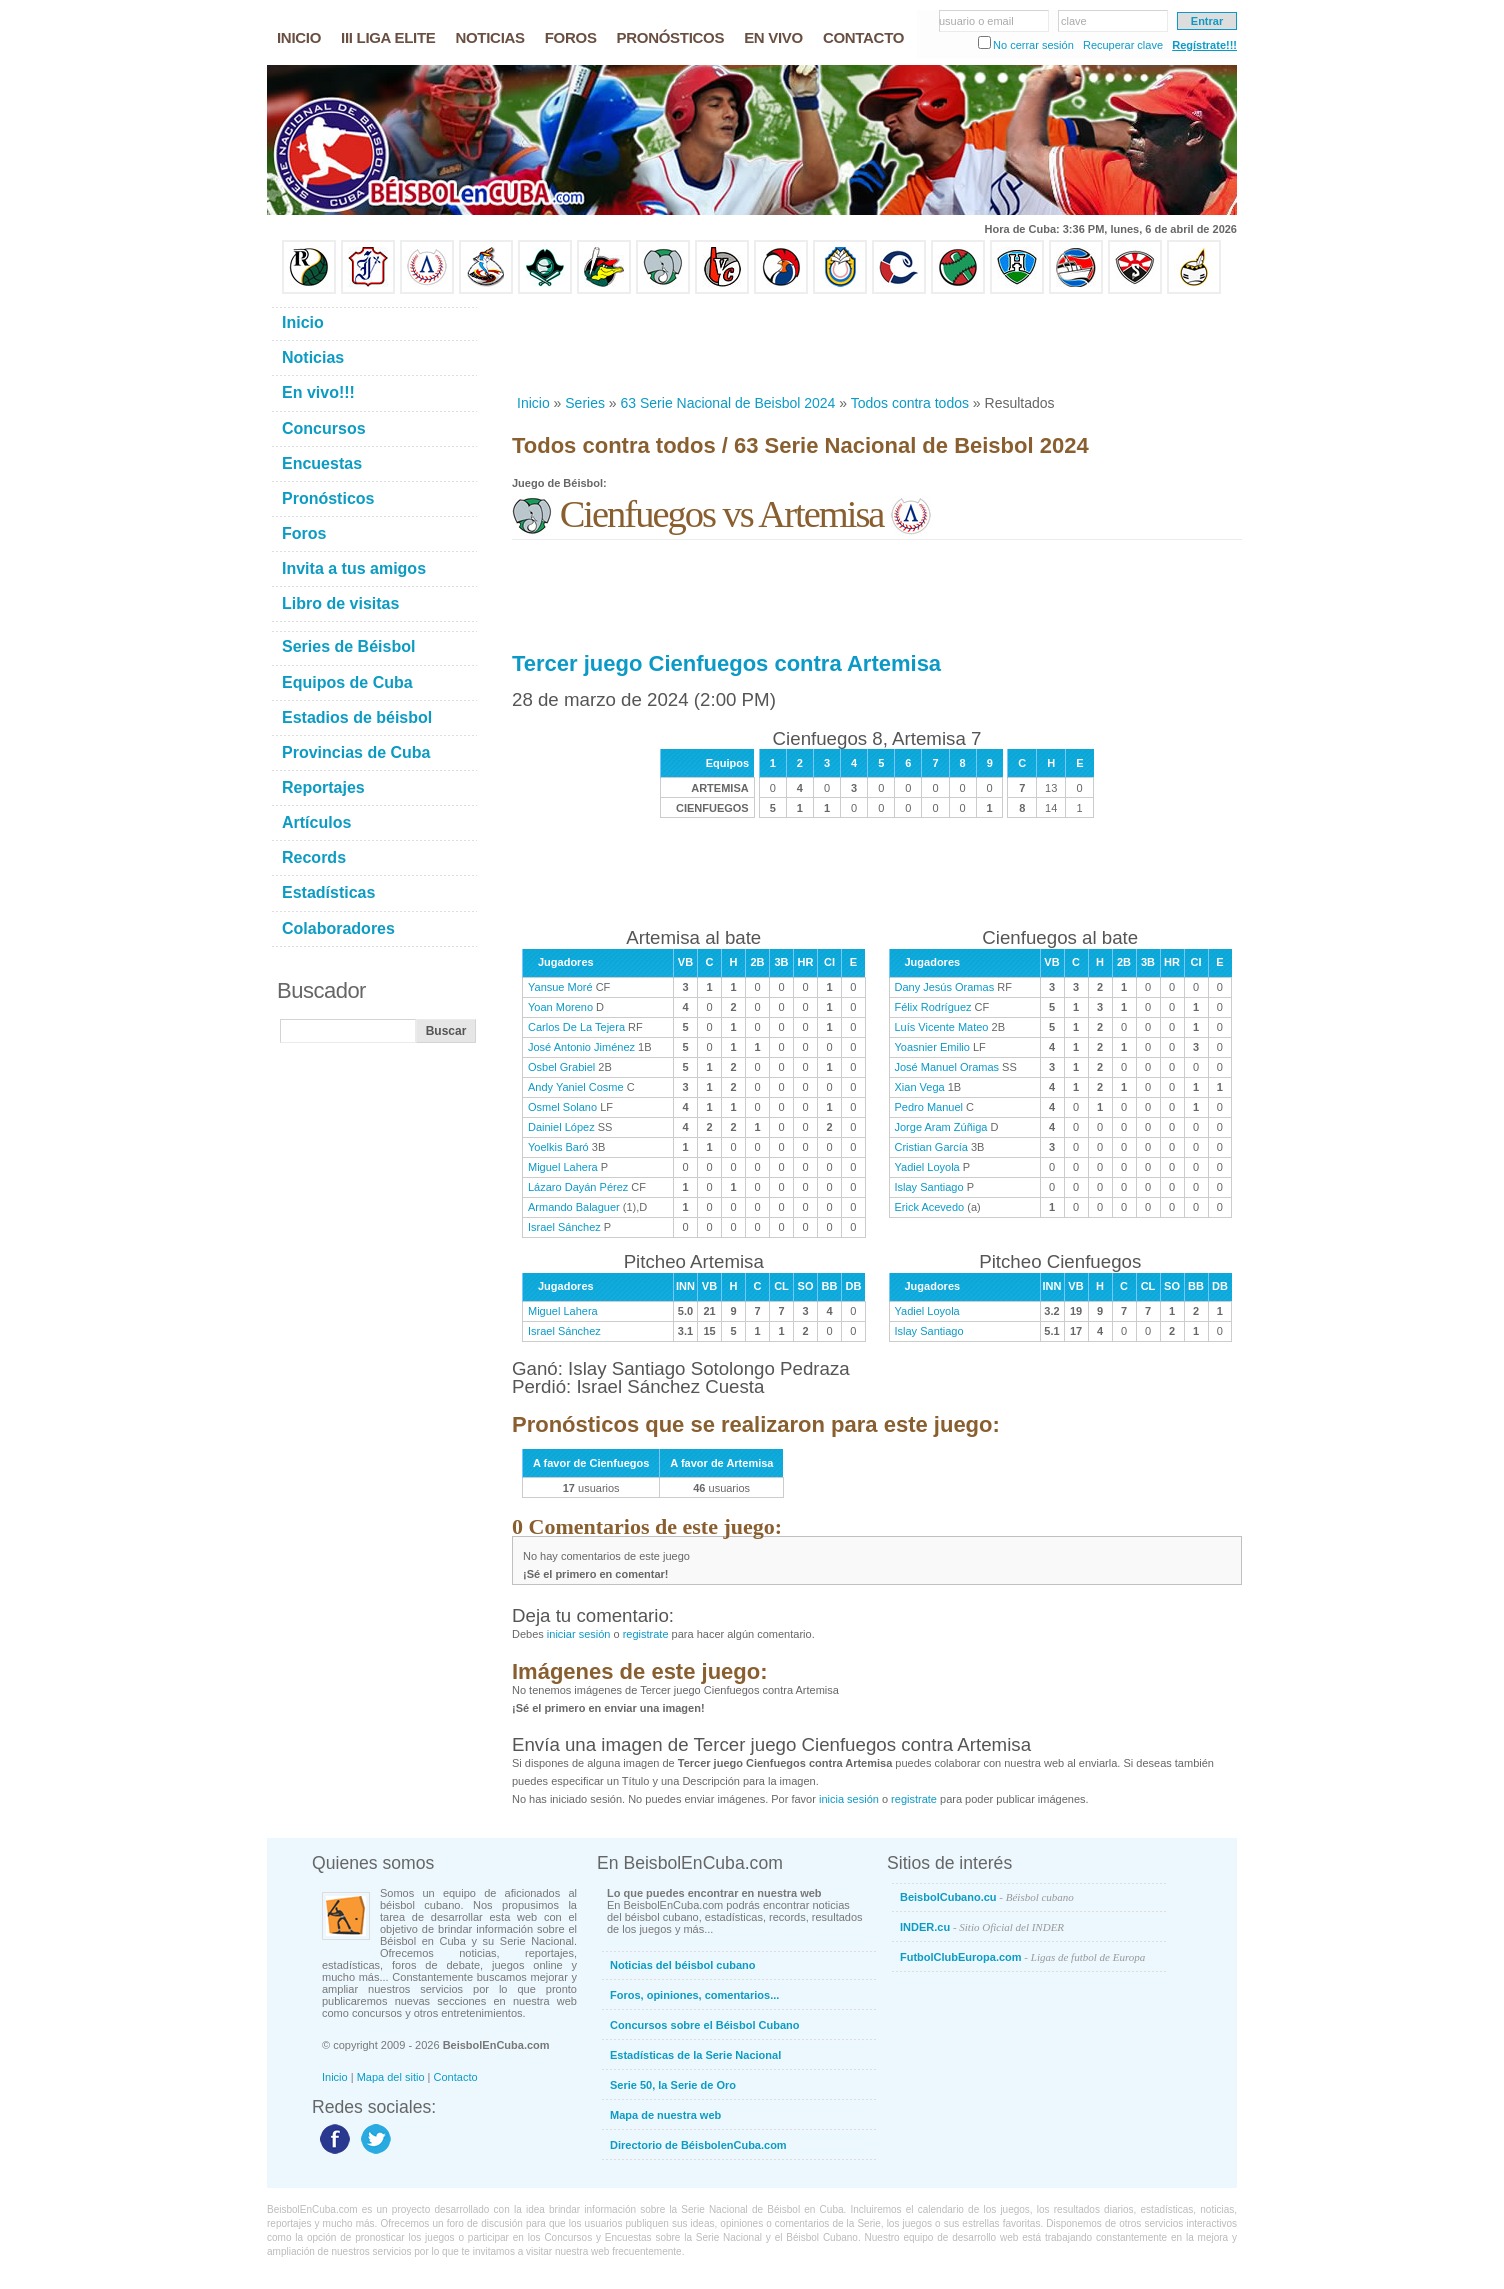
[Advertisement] (876, 344)
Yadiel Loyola (927, 1167)
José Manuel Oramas (947, 1067)
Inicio (533, 403)
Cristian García (931, 1147)
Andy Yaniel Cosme (576, 1087)
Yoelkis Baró (558, 1147)
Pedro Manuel (929, 1107)
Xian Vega (920, 1087)
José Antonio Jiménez (581, 1047)
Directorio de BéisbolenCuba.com (698, 2145)
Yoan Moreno (560, 1007)
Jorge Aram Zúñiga (941, 1127)
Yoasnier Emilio (932, 1047)
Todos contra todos (910, 403)
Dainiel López (561, 1127)
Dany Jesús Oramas (945, 987)
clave (1074, 21)
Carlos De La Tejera (576, 1027)
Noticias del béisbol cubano (682, 1965)
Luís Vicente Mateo (942, 1027)
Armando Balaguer (574, 1207)
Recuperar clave (1123, 45)
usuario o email (976, 21)
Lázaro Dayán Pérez (578, 1187)
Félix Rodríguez (933, 1007)
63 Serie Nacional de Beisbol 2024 (728, 403)
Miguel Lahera (563, 1167)
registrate (646, 1634)
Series (585, 403)
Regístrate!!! (1204, 45)
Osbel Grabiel (561, 1067)
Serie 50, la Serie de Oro (673, 2085)
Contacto (456, 2077)
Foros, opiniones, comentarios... (694, 1995)
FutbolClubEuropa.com (1022, 1957)
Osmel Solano (562, 1107)
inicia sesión (849, 1799)
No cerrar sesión (1033, 45)
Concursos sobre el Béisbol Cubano (704, 2025)
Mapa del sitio (391, 2077)
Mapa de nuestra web (665, 2115)
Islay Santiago (929, 1187)
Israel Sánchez (564, 1227)
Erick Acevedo (930, 1207)
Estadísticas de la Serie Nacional (695, 2055)
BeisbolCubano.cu (987, 1897)
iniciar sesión (579, 1634)
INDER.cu (982, 1927)
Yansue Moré (560, 987)
